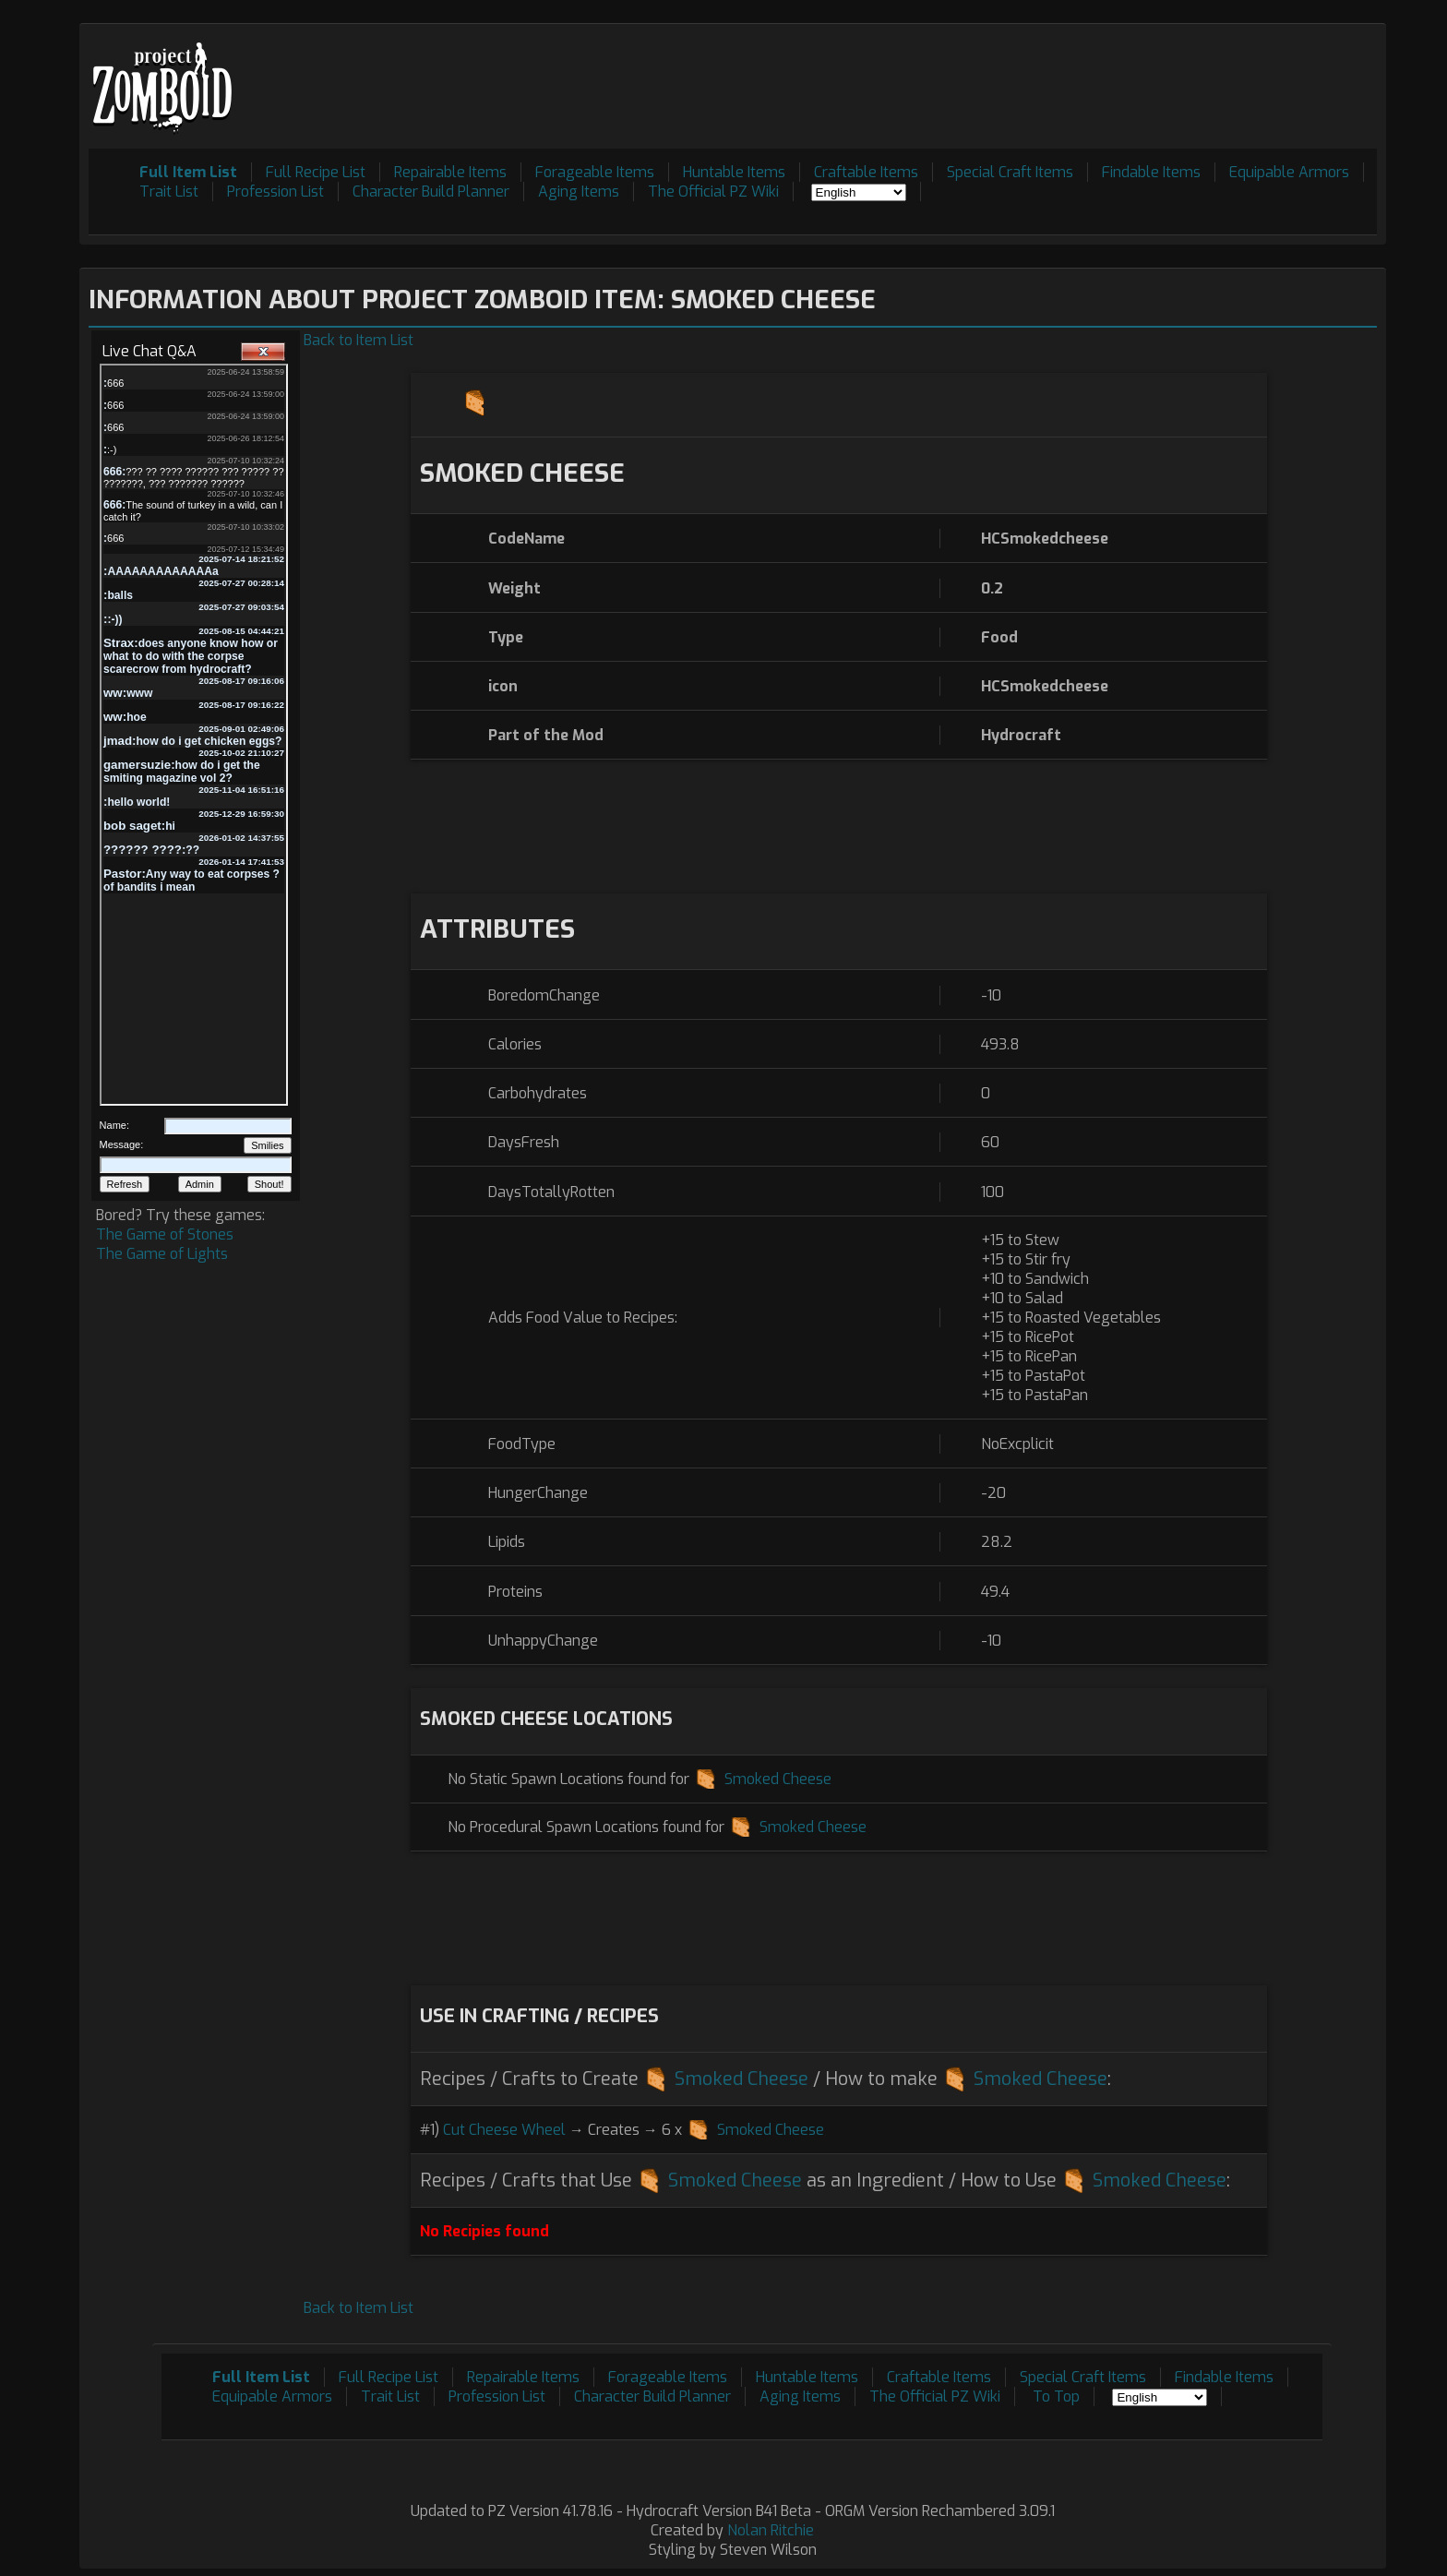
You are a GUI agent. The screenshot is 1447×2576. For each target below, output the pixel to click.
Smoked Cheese (777, 1779)
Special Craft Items (1010, 172)
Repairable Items (450, 172)
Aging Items (578, 191)
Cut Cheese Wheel (504, 2129)
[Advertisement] (1041, 74)
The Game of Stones (164, 1234)
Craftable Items (866, 172)
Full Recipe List (315, 172)
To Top (1056, 2396)
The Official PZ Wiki (713, 191)
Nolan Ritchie (770, 2530)
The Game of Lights (162, 1254)
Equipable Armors (1289, 172)
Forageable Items (594, 172)
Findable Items (1151, 172)
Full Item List (188, 172)
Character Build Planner (431, 191)
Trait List (168, 191)
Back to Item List (358, 340)
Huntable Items (734, 172)
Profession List (275, 191)
